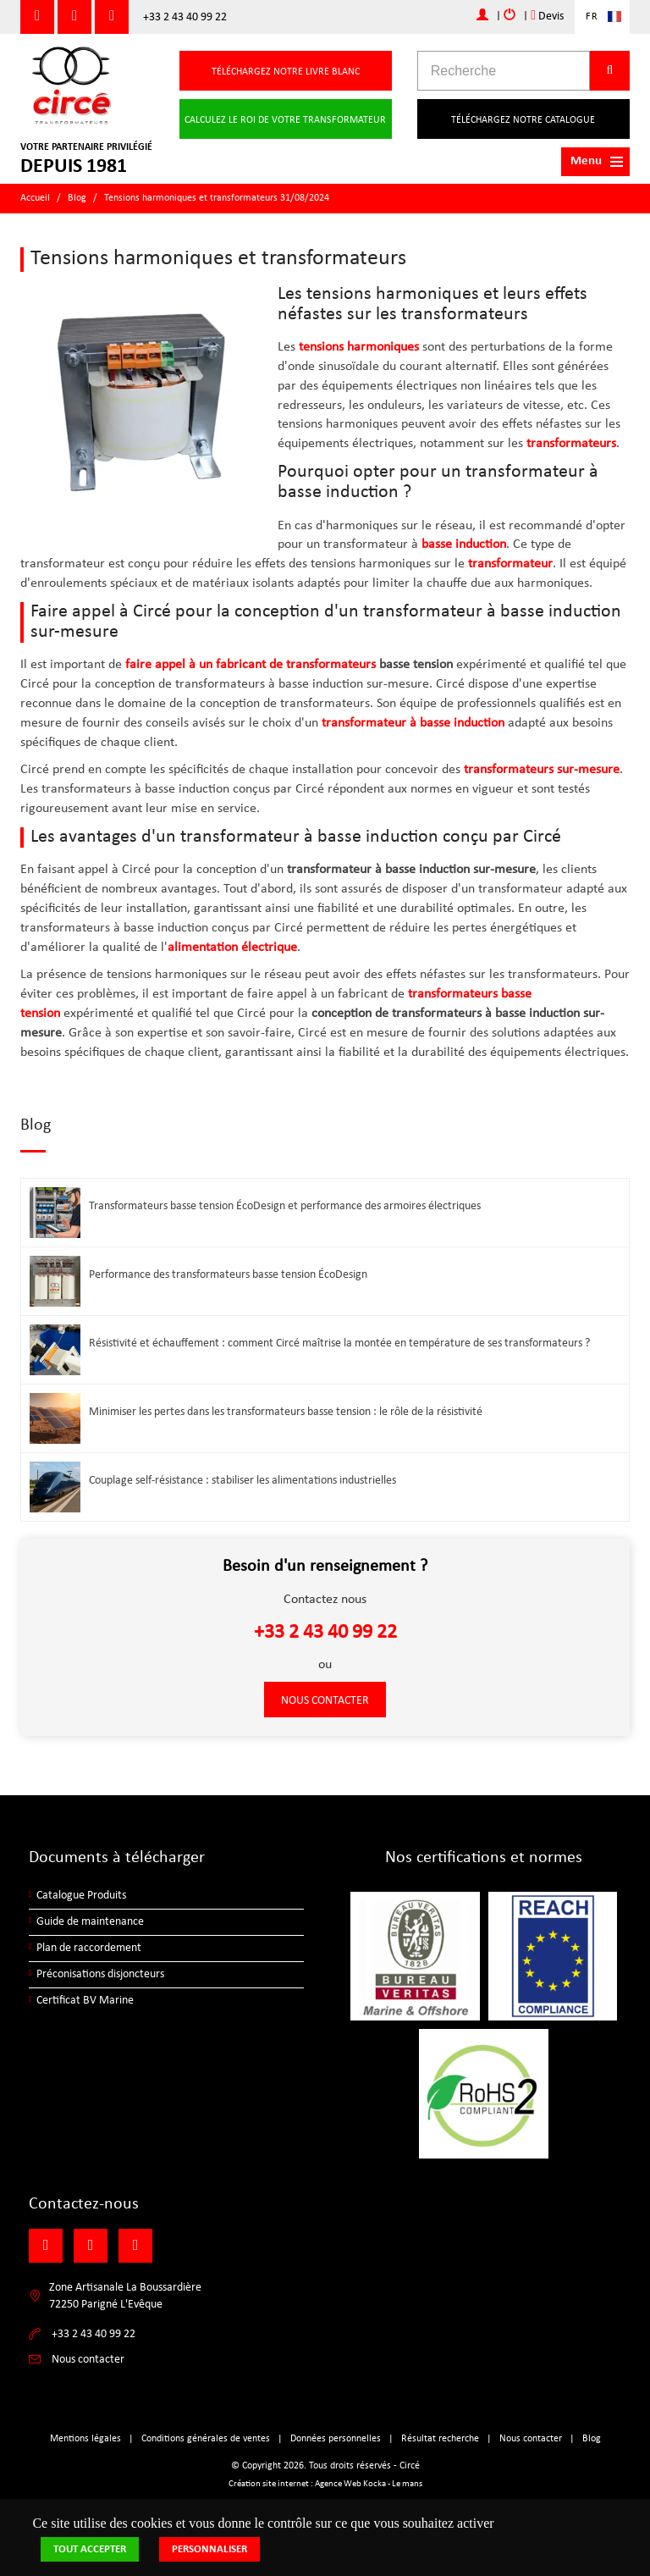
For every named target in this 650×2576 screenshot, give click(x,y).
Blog (77, 198)
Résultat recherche (440, 2439)
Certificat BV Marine (85, 2000)
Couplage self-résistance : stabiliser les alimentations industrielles (242, 1480)
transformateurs (571, 444)
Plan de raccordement (88, 1948)
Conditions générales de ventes (205, 2439)
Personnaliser (209, 2549)
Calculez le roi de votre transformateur (285, 120)
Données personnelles (335, 2439)
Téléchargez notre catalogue (523, 120)
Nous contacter (325, 1700)
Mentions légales (85, 2439)
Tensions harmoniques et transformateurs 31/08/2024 (216, 198)
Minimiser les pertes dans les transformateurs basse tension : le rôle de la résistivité (285, 1412)
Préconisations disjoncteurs (100, 1974)
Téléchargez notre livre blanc (286, 72)
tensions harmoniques (359, 347)
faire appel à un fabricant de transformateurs (250, 665)
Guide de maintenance (90, 1921)
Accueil (35, 198)
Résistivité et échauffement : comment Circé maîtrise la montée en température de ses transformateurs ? (339, 1343)
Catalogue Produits (81, 1895)
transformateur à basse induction (413, 723)
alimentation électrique (232, 947)
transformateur (510, 564)
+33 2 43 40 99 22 (185, 17)
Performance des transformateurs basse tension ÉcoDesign (228, 1275)
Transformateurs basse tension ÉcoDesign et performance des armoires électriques (285, 1206)
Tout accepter (89, 2549)
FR (592, 17)
